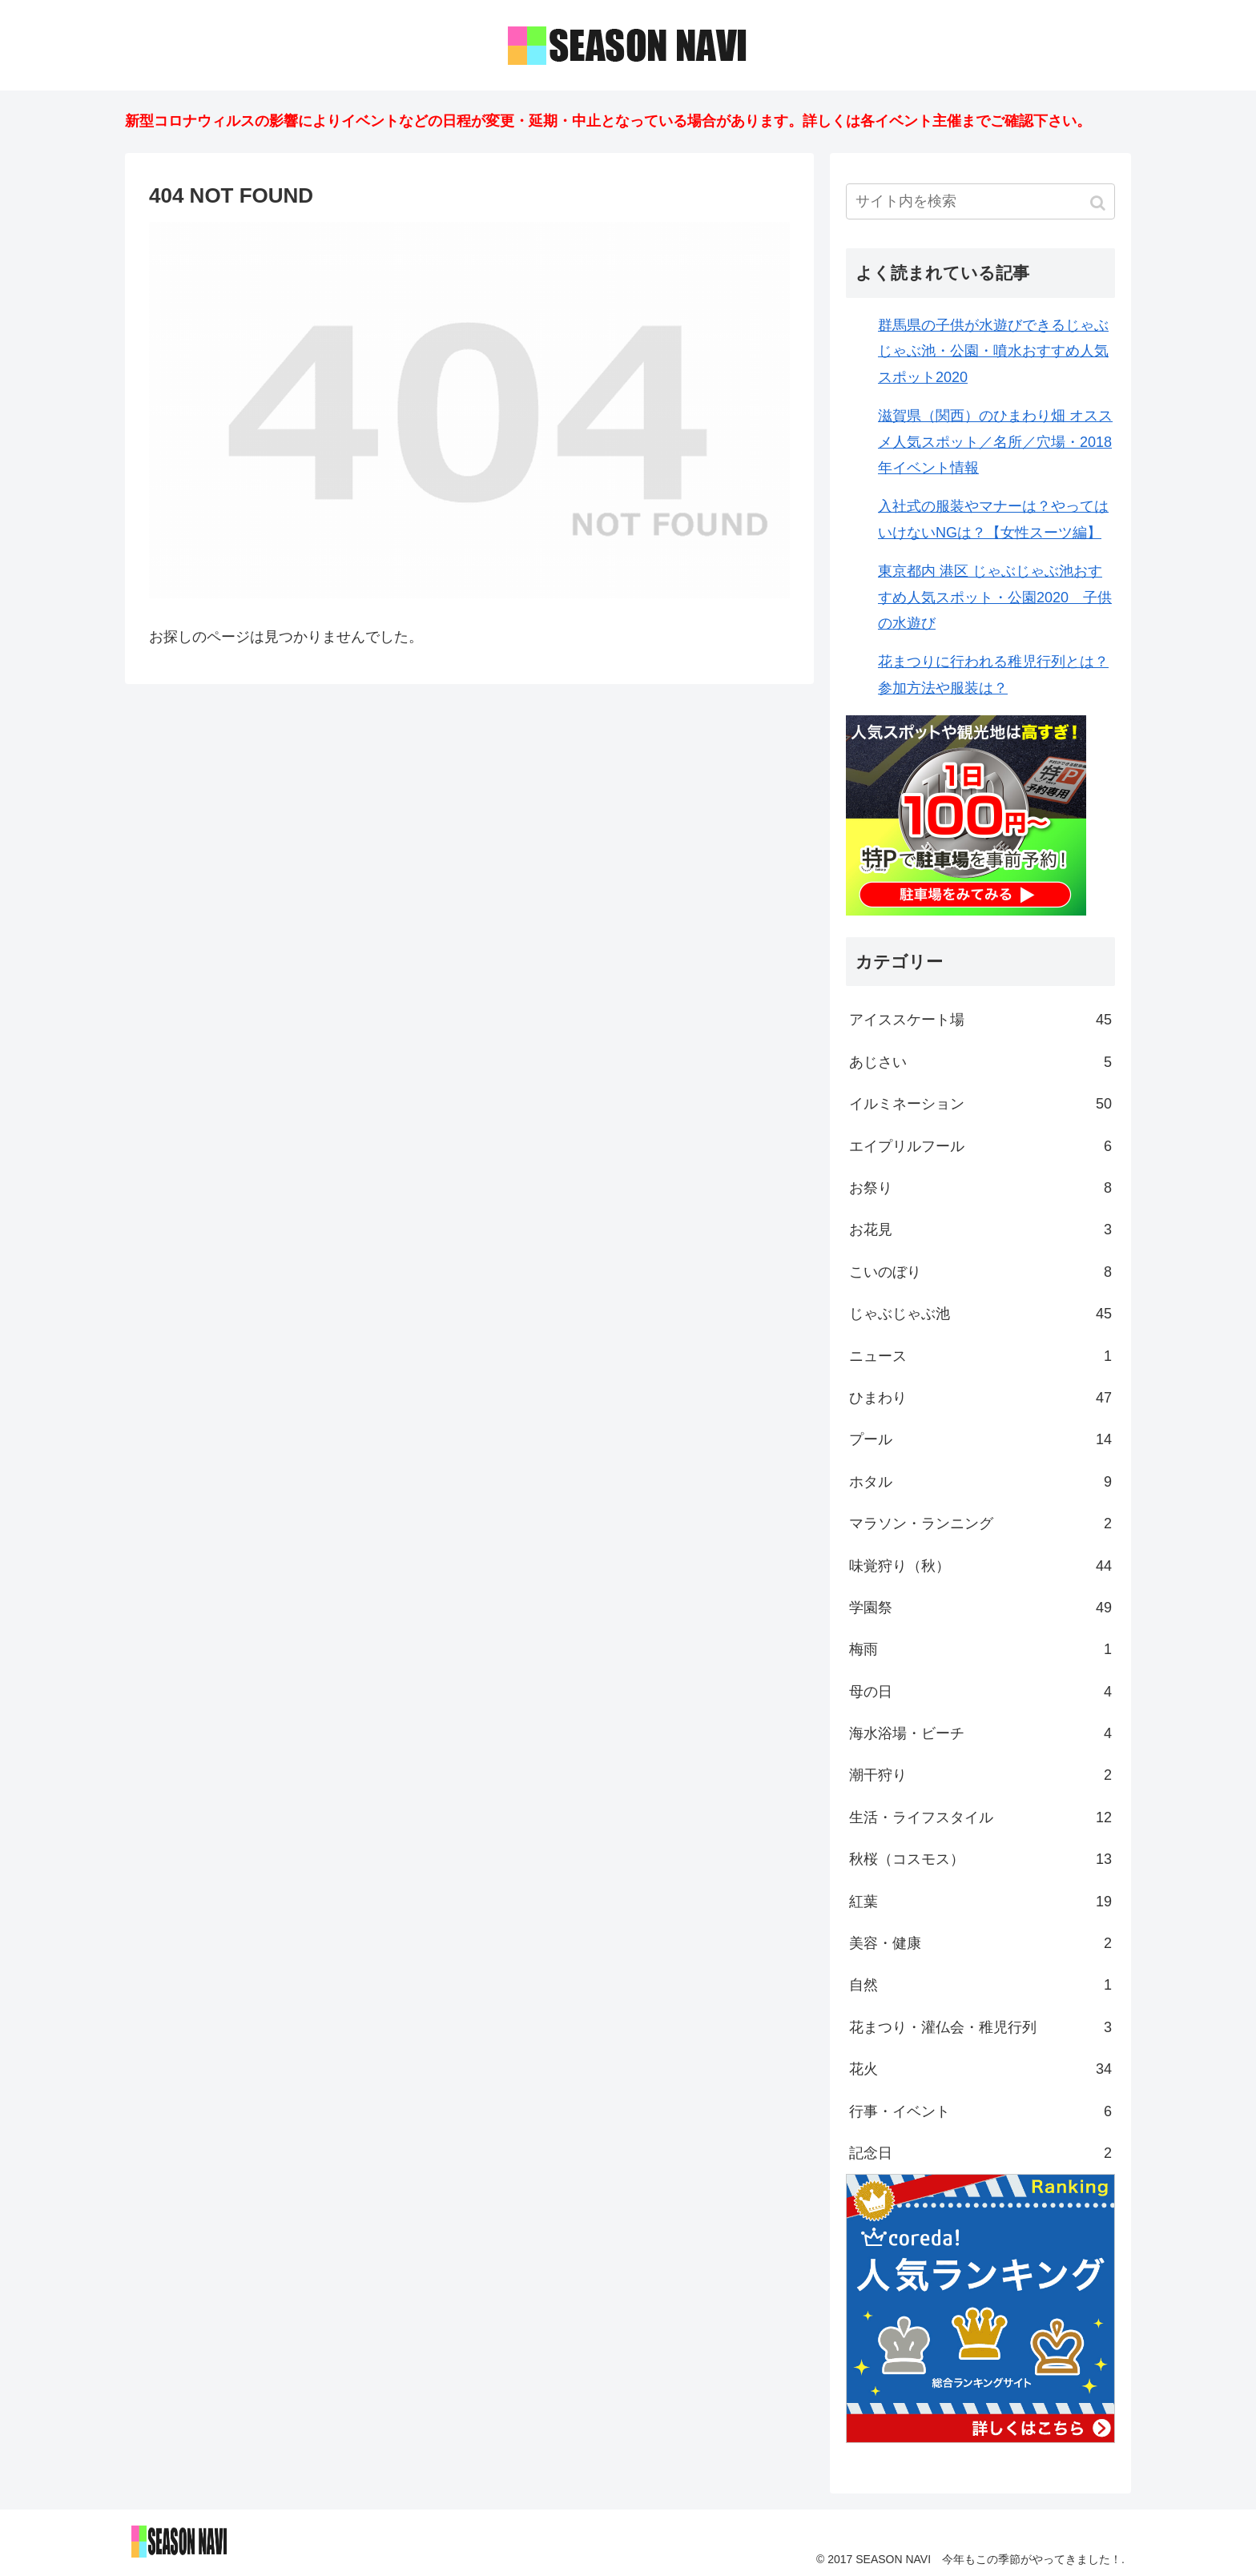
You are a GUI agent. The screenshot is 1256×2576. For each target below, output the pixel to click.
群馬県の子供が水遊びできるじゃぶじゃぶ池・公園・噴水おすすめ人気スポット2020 (993, 351)
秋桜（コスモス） (980, 1859)
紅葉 (980, 1901)
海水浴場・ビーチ (980, 1733)
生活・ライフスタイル (980, 1817)
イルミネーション (980, 1104)
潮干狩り (980, 1775)
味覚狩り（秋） (980, 1566)
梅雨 (980, 1649)
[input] (980, 201)
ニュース (980, 1356)
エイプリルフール (980, 1146)
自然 (980, 1985)
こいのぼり (980, 1272)
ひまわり (980, 1398)
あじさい (980, 1062)
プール (980, 1439)
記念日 (980, 2153)
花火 (980, 2069)
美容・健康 (980, 1943)
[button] (1099, 203)
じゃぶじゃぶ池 (980, 1313)
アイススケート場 (980, 1019)
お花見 (980, 1229)
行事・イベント (980, 2111)
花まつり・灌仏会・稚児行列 (980, 2027)
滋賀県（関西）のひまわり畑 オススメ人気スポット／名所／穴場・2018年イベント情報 (995, 442)
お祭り (980, 1188)
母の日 (980, 1692)
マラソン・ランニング (980, 1523)
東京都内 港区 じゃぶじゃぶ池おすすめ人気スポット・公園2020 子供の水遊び (995, 597)
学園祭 (980, 1607)
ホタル (980, 1482)
